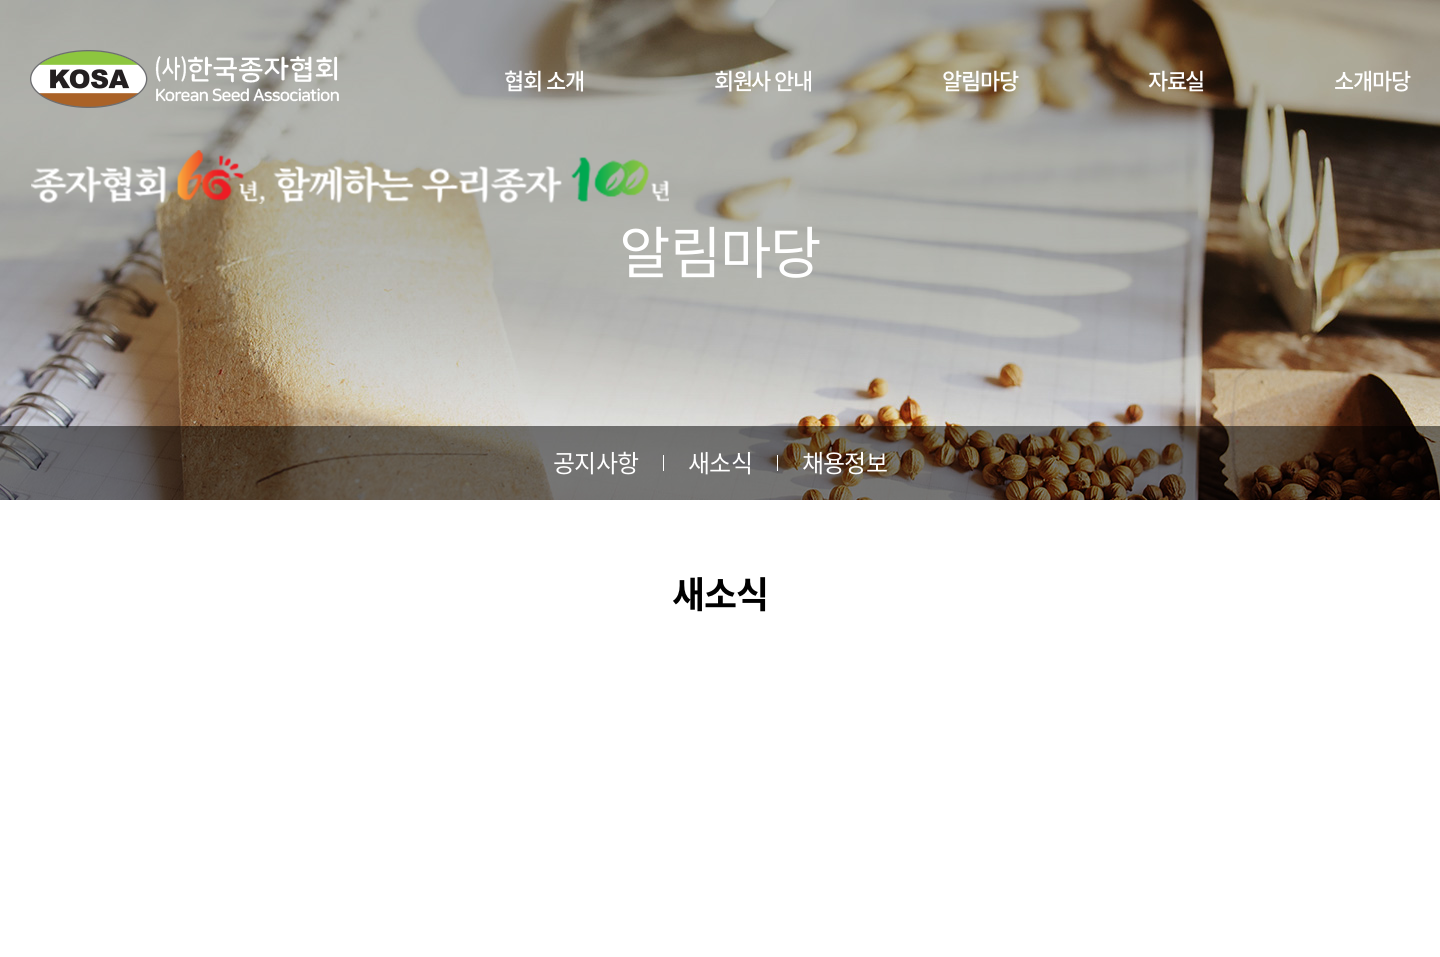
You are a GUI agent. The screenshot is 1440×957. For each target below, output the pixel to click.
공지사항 (595, 462)
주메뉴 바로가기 (0, 0)
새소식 (720, 462)
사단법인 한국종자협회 (184, 79)
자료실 (1176, 79)
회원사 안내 (763, 79)
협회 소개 (544, 79)
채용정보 (844, 462)
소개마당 (1372, 79)
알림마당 (980, 79)
